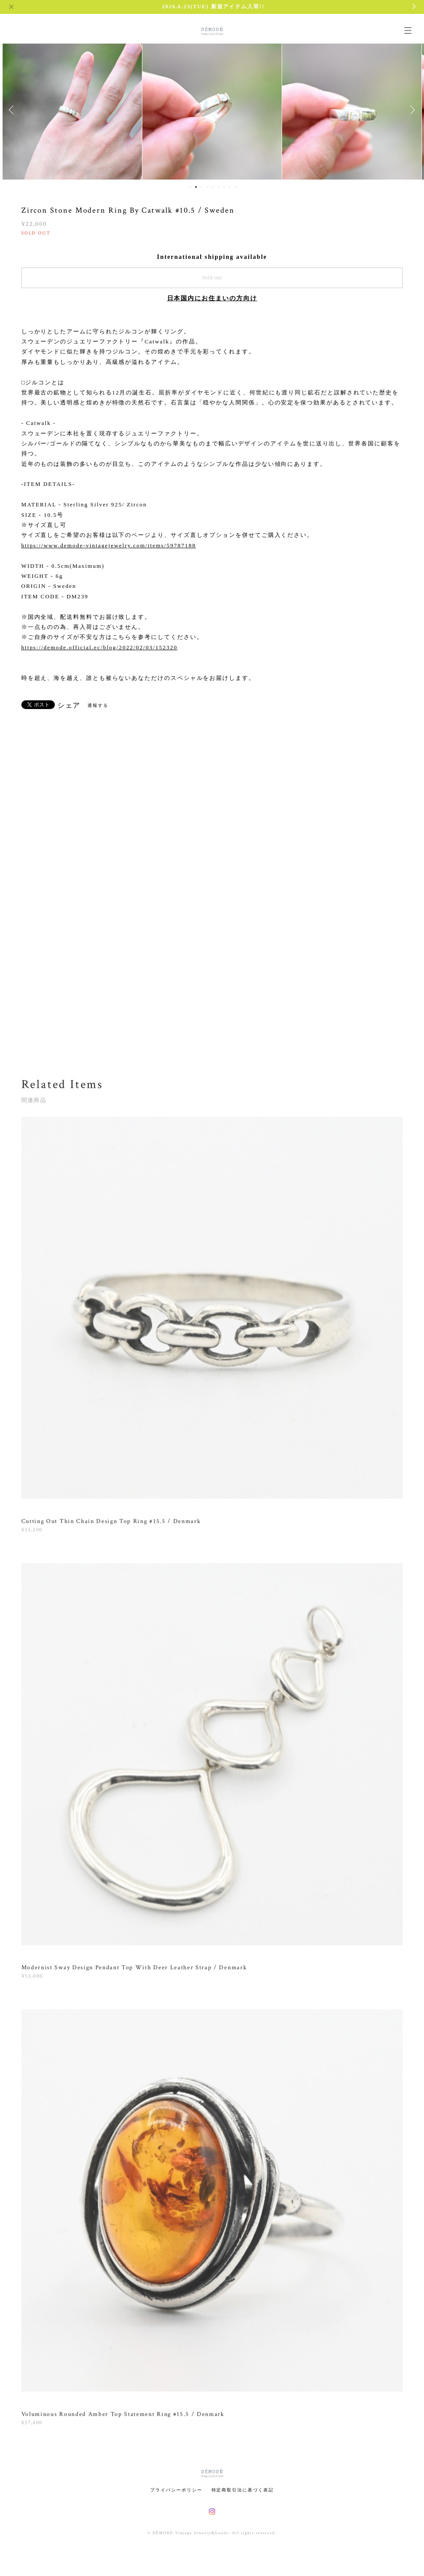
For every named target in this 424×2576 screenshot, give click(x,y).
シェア (69, 705)
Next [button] (411, 109)
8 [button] (230, 187)
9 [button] (235, 187)
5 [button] (213, 187)
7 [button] (224, 187)
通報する (97, 705)
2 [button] (196, 187)
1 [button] (190, 187)
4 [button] (207, 187)
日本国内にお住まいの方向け (212, 298)
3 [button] (201, 187)
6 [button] (218, 187)
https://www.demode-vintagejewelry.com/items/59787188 (108, 545)
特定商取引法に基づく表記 (243, 2490)
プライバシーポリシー (176, 2490)
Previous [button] (13, 109)
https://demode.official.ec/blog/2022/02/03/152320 (99, 647)
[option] (72, 110)
